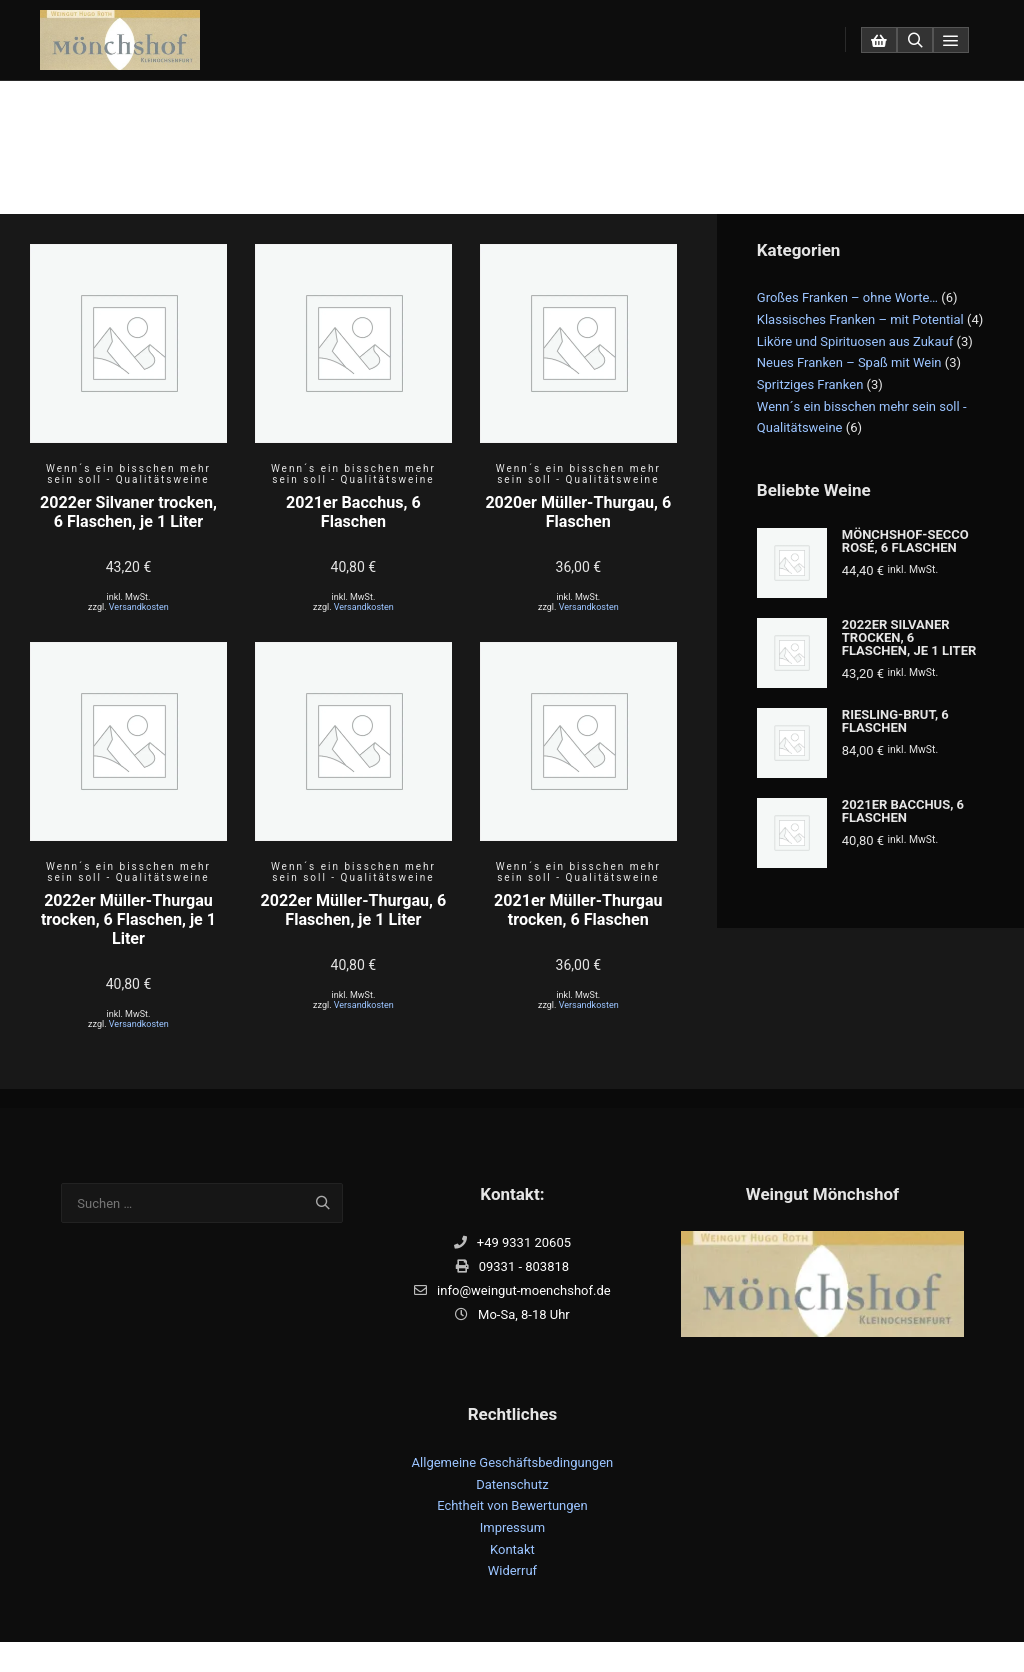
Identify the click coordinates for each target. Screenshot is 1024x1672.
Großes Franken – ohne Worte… (847, 297)
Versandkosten (139, 607)
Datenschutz (512, 1484)
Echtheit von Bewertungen (512, 1505)
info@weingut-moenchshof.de (512, 1291)
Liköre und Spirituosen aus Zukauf (855, 341)
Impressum (512, 1527)
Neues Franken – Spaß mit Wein (849, 362)
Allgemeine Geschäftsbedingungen (513, 1462)
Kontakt (512, 1549)
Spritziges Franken (810, 384)
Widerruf (512, 1570)
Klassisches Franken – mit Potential (860, 319)
